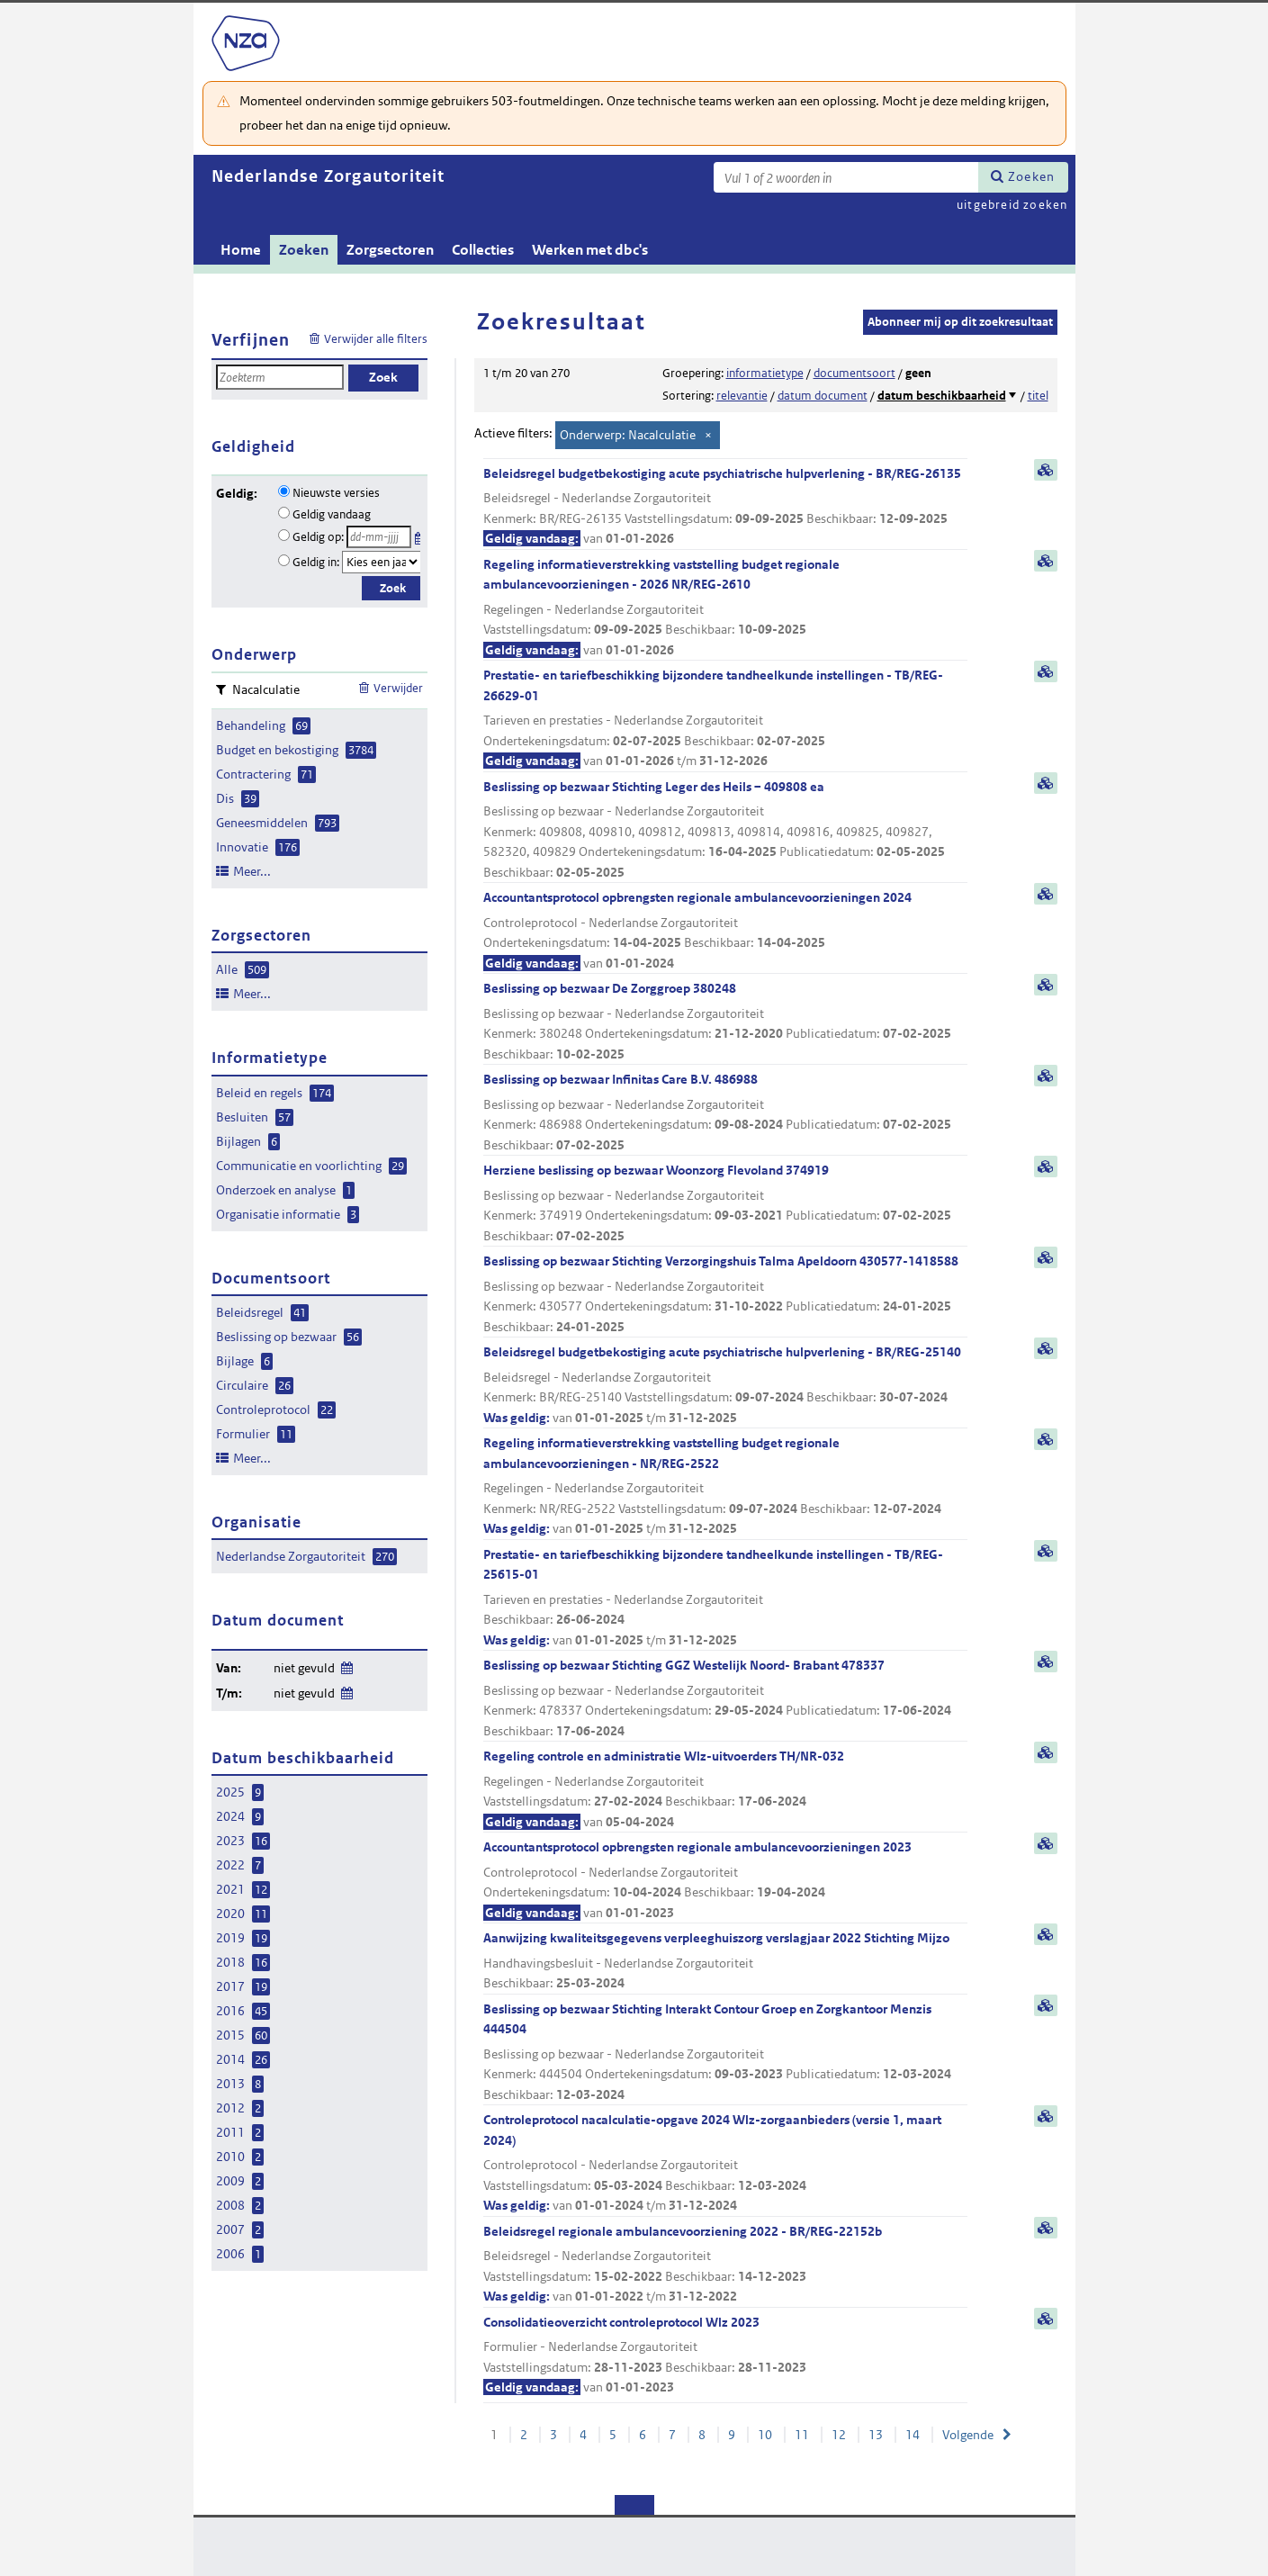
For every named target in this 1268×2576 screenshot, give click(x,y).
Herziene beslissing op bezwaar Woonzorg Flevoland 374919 (725, 1204)
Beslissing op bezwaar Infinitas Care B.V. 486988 (725, 1113)
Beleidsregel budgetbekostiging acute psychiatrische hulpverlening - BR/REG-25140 (725, 1386)
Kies (419, 535)
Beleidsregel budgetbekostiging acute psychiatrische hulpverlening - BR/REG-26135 (725, 507)
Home (240, 249)
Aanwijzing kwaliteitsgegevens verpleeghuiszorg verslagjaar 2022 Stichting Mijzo (725, 1962)
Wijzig (346, 1664)
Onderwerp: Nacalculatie (628, 435)
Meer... (252, 871)
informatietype (765, 373)
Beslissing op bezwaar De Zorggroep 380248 (725, 1022)
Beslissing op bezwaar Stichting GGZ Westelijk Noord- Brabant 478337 (725, 1699)
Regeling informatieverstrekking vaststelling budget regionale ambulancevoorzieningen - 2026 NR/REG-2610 (725, 608)
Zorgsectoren (390, 249)
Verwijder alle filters (375, 339)
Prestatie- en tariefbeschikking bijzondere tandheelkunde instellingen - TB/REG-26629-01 (725, 719)
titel (1038, 395)
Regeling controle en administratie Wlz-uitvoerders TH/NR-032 (725, 1790)
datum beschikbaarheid (941, 395)
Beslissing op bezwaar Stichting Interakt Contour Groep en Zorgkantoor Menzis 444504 (725, 2053)
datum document (823, 395)
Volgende (968, 2435)
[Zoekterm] (846, 177)
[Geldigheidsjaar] (381, 562)
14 (912, 2435)
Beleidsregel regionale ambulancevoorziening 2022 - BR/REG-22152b (725, 2265)
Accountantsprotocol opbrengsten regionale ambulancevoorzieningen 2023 (725, 1881)
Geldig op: (318, 537)
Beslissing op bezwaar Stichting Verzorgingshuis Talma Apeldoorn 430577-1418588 (725, 1295)
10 (765, 2435)
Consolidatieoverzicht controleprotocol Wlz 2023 (725, 2356)
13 (875, 2435)
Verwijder (398, 688)
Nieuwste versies (336, 492)
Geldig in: (315, 562)
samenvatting (1045, 470)
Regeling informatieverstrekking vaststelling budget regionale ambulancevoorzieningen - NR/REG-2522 (725, 1487)
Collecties (483, 249)
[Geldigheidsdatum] (378, 537)
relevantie (742, 395)
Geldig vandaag (331, 514)
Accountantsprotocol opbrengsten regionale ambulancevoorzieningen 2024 (725, 931)
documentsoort (854, 373)
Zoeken (1031, 176)
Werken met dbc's (590, 249)
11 (802, 2435)
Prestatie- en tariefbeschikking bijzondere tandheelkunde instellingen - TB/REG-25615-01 (725, 1598)
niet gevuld (304, 1668)
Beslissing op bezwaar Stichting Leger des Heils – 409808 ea (725, 831)
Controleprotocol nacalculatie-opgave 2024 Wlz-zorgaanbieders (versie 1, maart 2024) (725, 2164)
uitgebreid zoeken (1012, 204)
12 (839, 2435)
